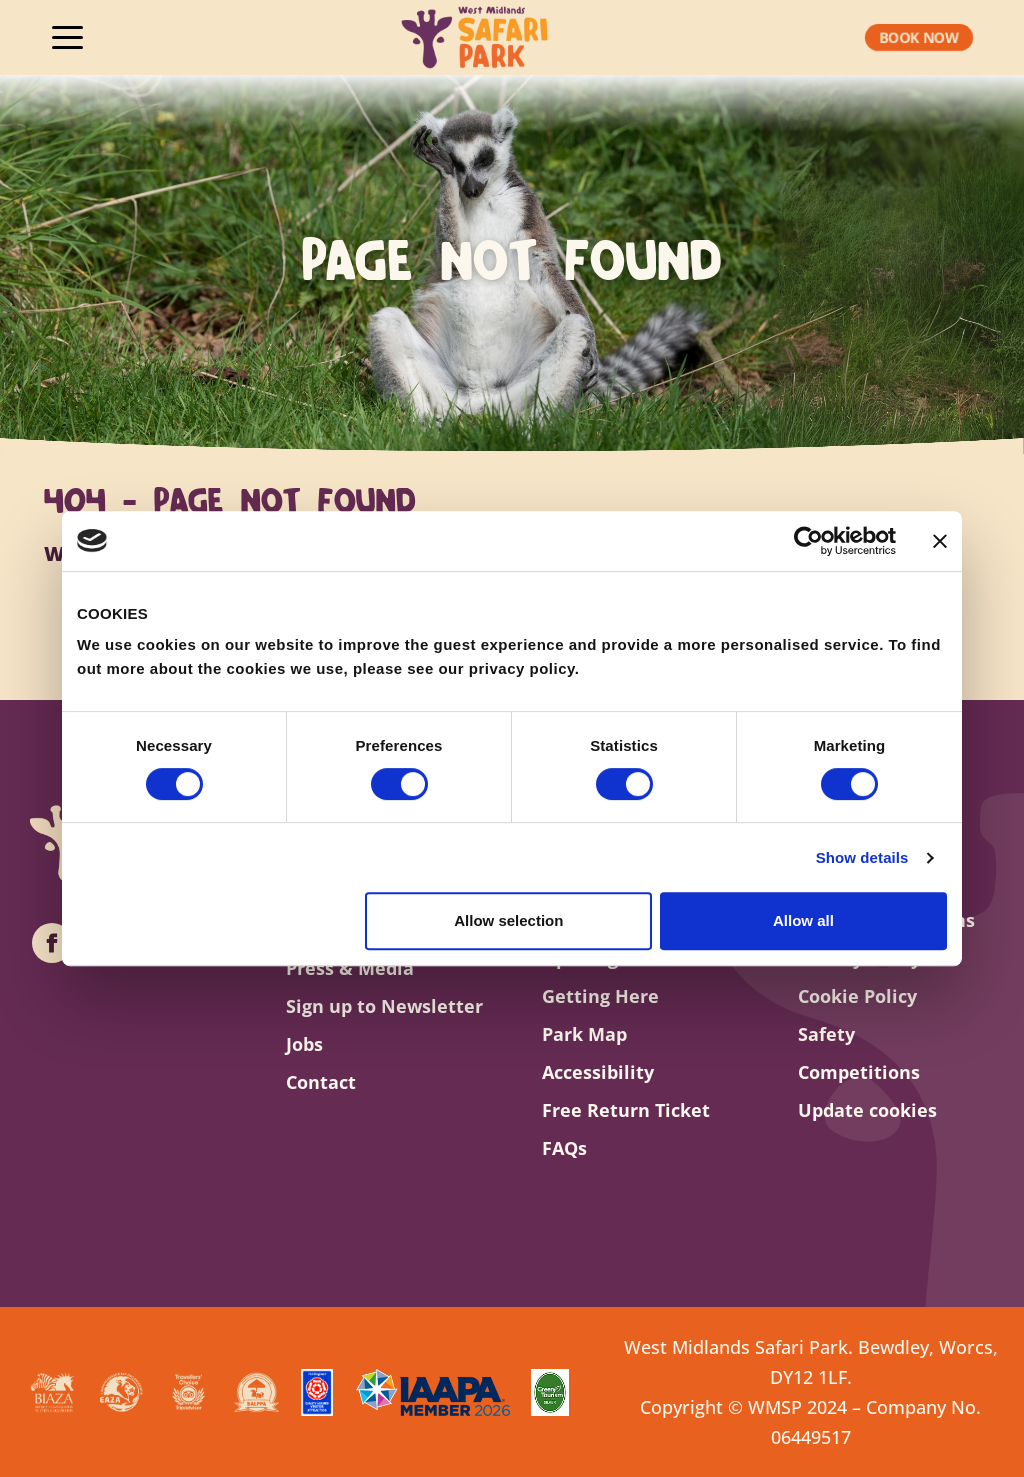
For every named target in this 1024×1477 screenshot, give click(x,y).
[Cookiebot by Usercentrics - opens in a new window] (808, 541)
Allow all (803, 920)
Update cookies (867, 1110)
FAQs (564, 1148)
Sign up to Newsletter (384, 1006)
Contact (321, 1082)
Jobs (304, 1044)
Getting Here (600, 996)
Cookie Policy (857, 996)
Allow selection (508, 920)
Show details (862, 857)
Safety (826, 1034)
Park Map (584, 1034)
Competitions (859, 1072)
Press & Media (350, 968)
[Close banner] (940, 541)
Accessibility (598, 1072)
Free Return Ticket (626, 1110)
